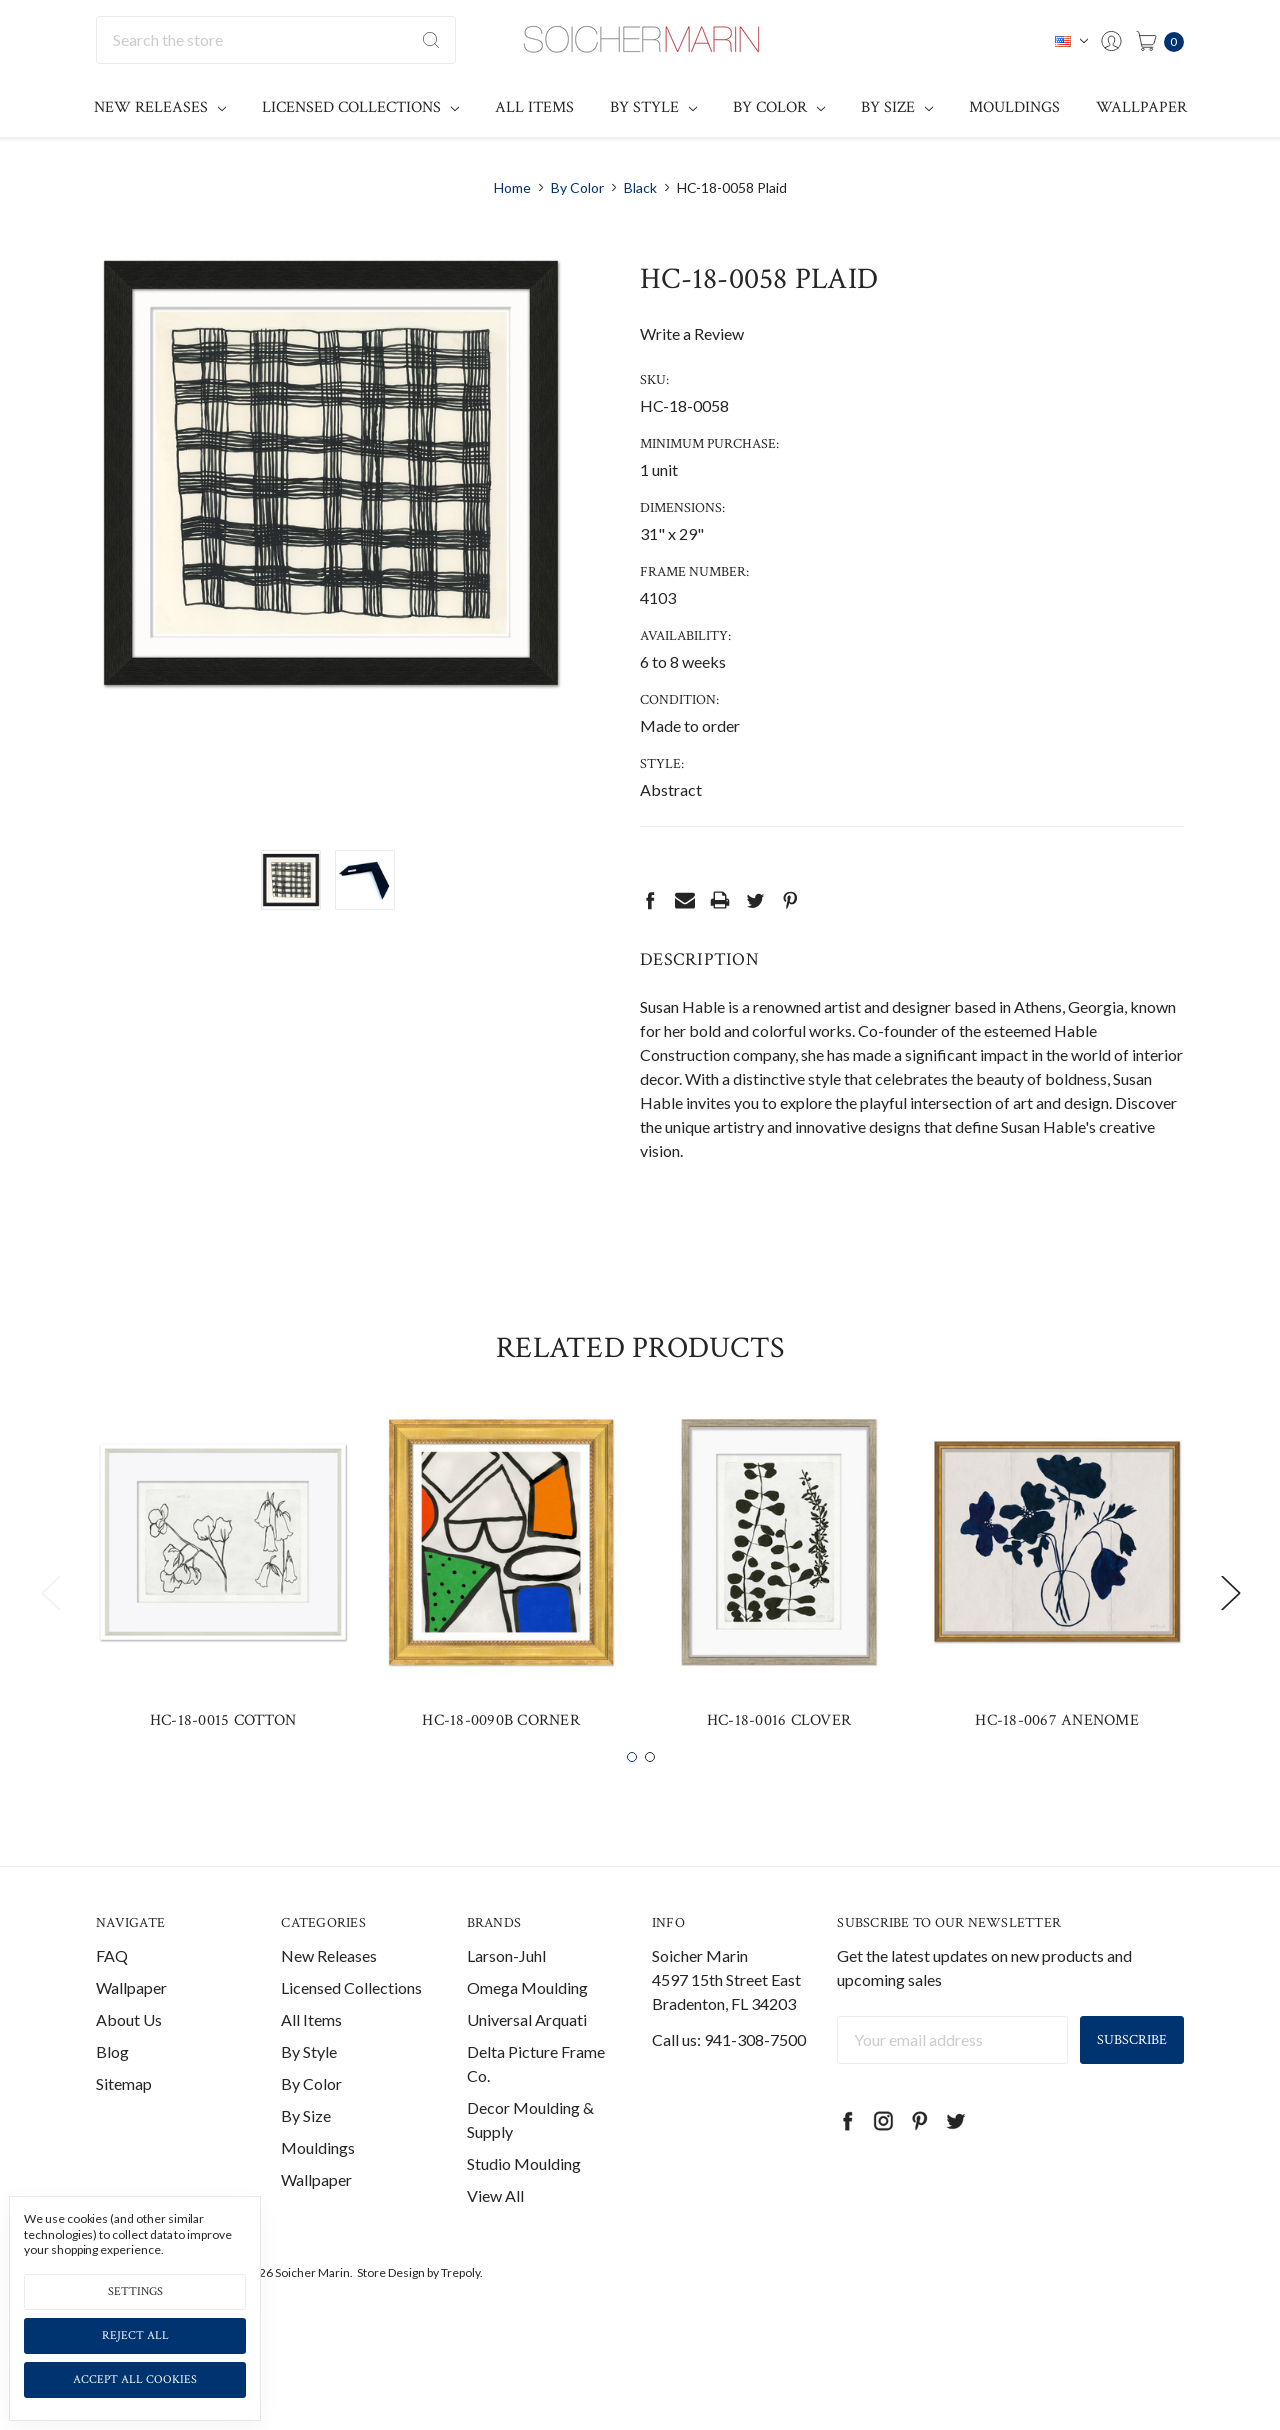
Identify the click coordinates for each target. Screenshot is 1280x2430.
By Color (779, 107)
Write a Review (692, 333)
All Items (534, 107)
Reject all (135, 2335)
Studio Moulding (524, 2200)
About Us (129, 2056)
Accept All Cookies (135, 2379)
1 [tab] (632, 1794)
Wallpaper (1141, 107)
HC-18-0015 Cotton (223, 1757)
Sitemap (124, 2120)
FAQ (112, 1992)
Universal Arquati (527, 2056)
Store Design (391, 2309)
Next (1230, 1629)
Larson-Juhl (506, 1992)
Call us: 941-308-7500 (729, 2076)
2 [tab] (650, 1794)
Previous (50, 1629)
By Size (897, 107)
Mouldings (1014, 107)
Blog (112, 2088)
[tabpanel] (223, 1617)
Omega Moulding (527, 2024)
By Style (653, 107)
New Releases (160, 107)
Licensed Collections (360, 107)
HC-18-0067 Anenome (1057, 1757)
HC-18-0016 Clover (779, 1757)
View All (495, 2232)
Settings (135, 2291)
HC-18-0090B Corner (501, 1757)
